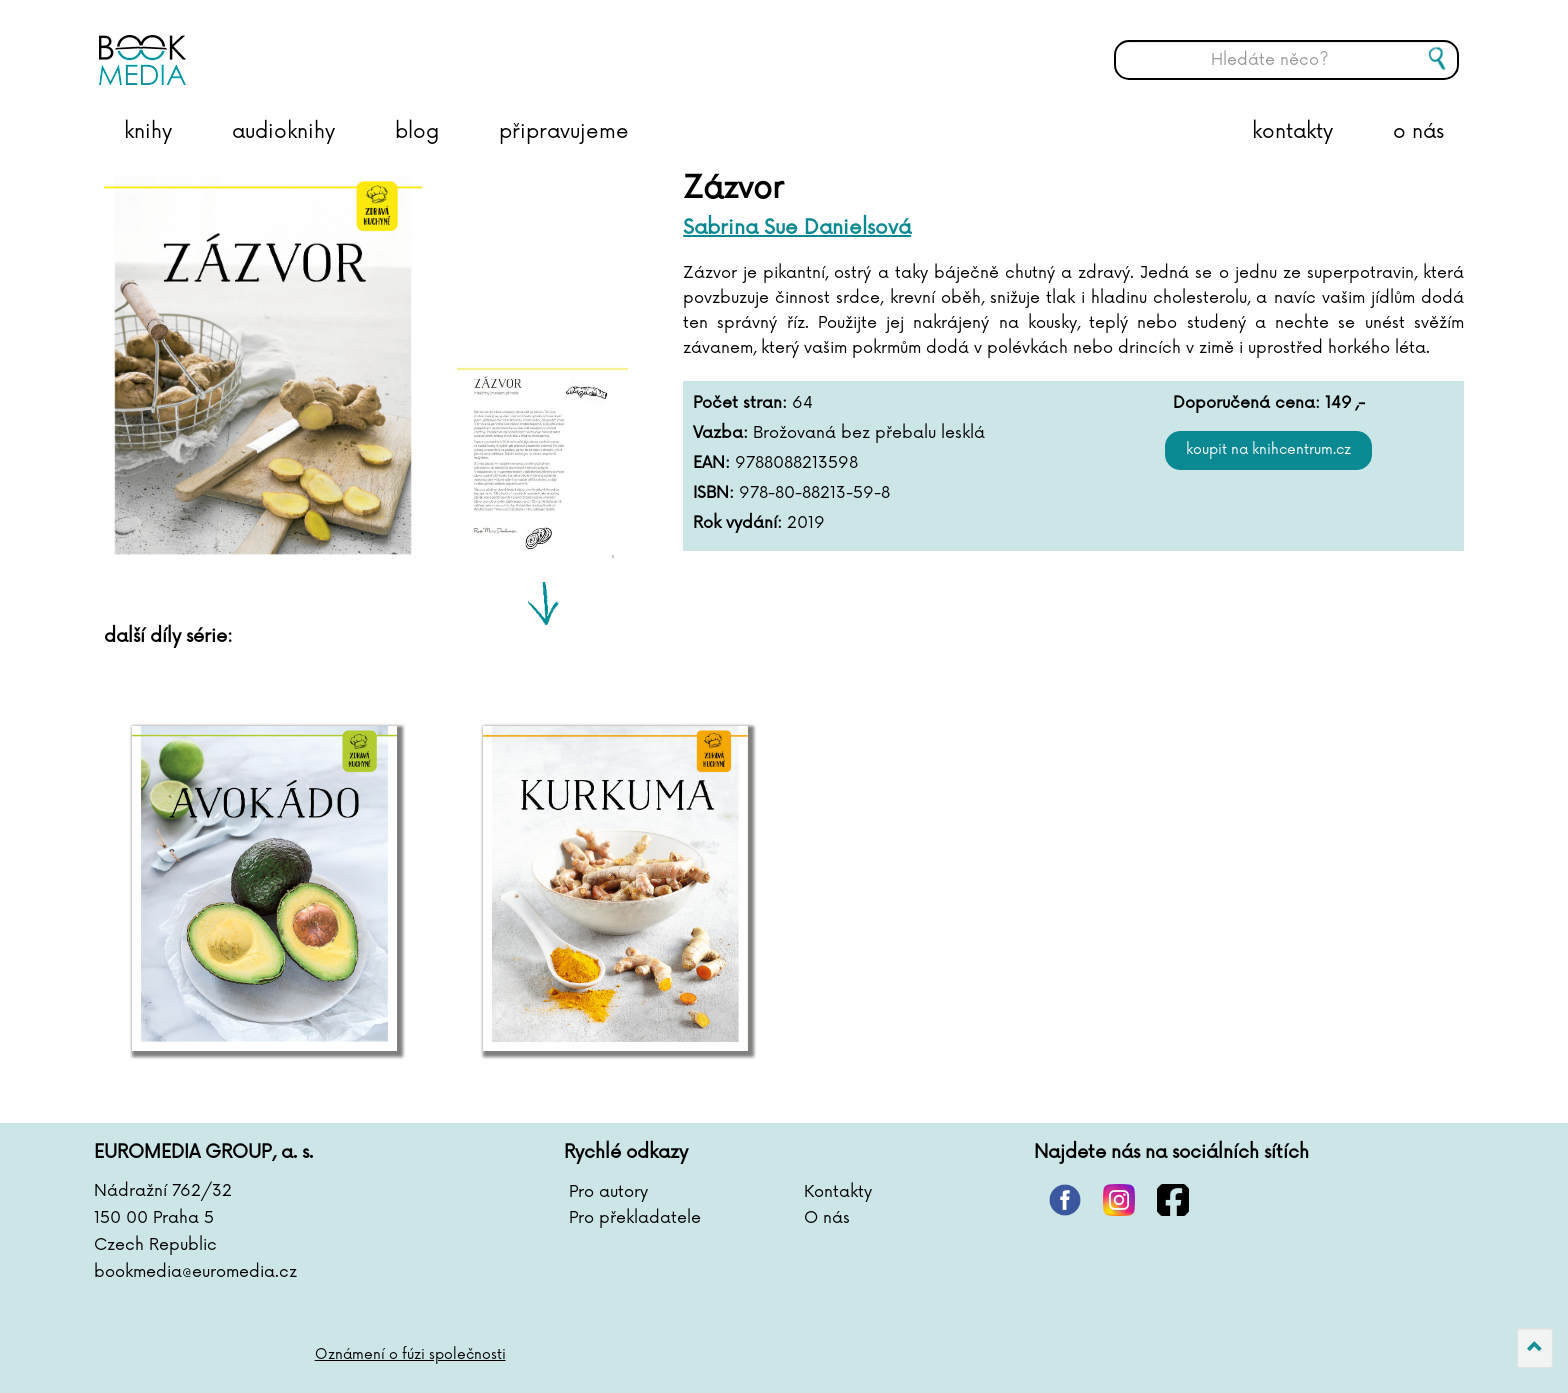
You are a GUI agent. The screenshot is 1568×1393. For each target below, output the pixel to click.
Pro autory (608, 1192)
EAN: (711, 463)
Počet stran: (740, 403)
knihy (148, 132)
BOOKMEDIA (299, 45)
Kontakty (838, 1192)
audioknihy (283, 132)
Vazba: (720, 433)
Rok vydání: (737, 523)
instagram (1119, 1200)
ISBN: (713, 493)
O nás (827, 1218)
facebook (1173, 1200)
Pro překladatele (635, 1218)
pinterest (1065, 1200)
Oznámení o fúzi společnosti (410, 1354)
